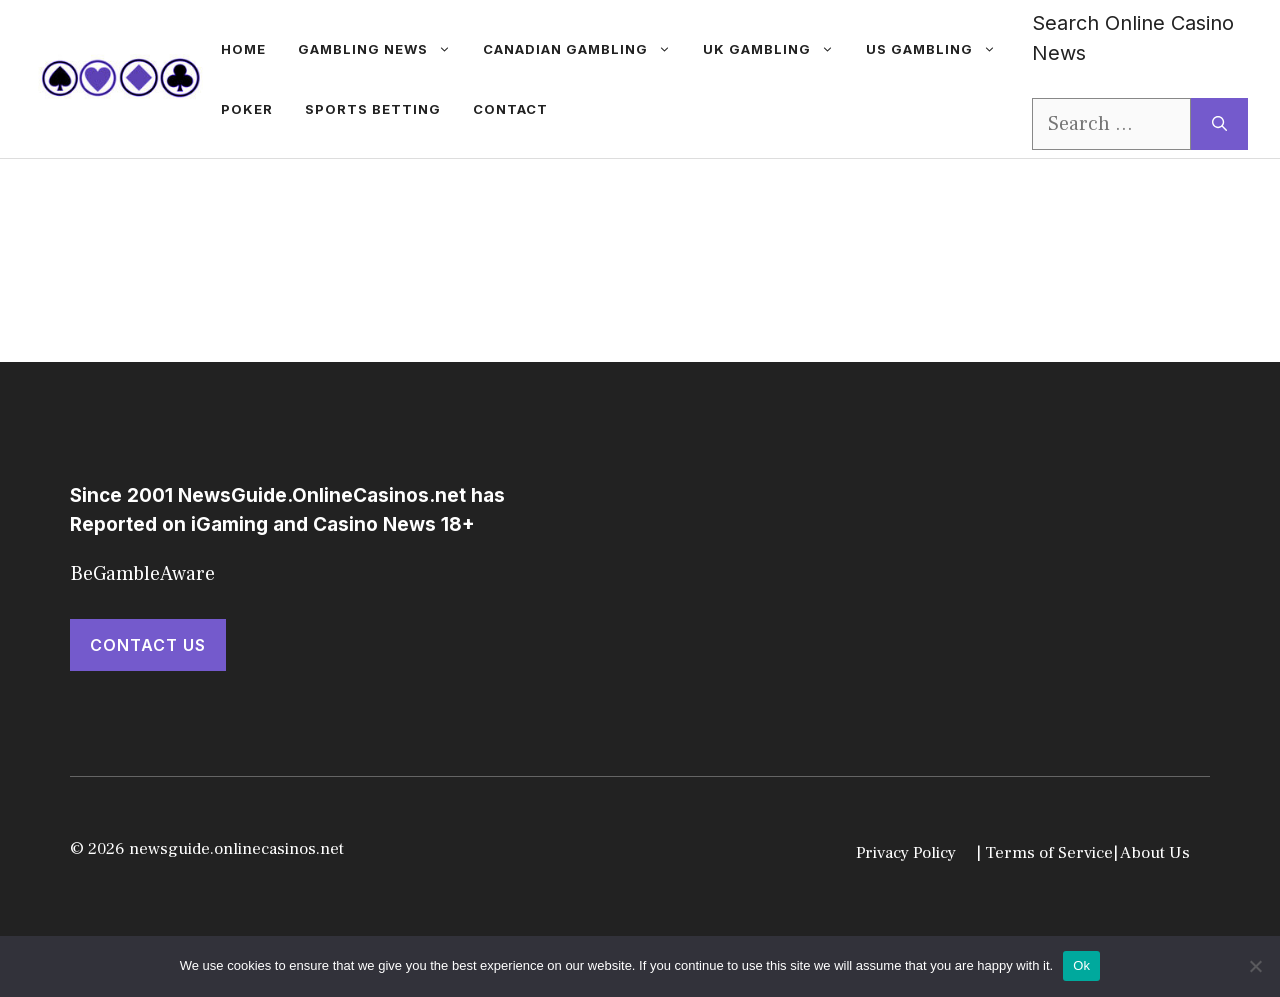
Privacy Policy (906, 853)
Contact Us (148, 645)
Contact (510, 109)
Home (243, 49)
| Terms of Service (1044, 853)
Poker (247, 109)
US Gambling (939, 49)
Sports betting (373, 109)
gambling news (382, 49)
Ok (1081, 965)
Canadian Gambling (585, 49)
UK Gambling (776, 49)
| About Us (1151, 853)
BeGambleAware (142, 574)
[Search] (1219, 124)
